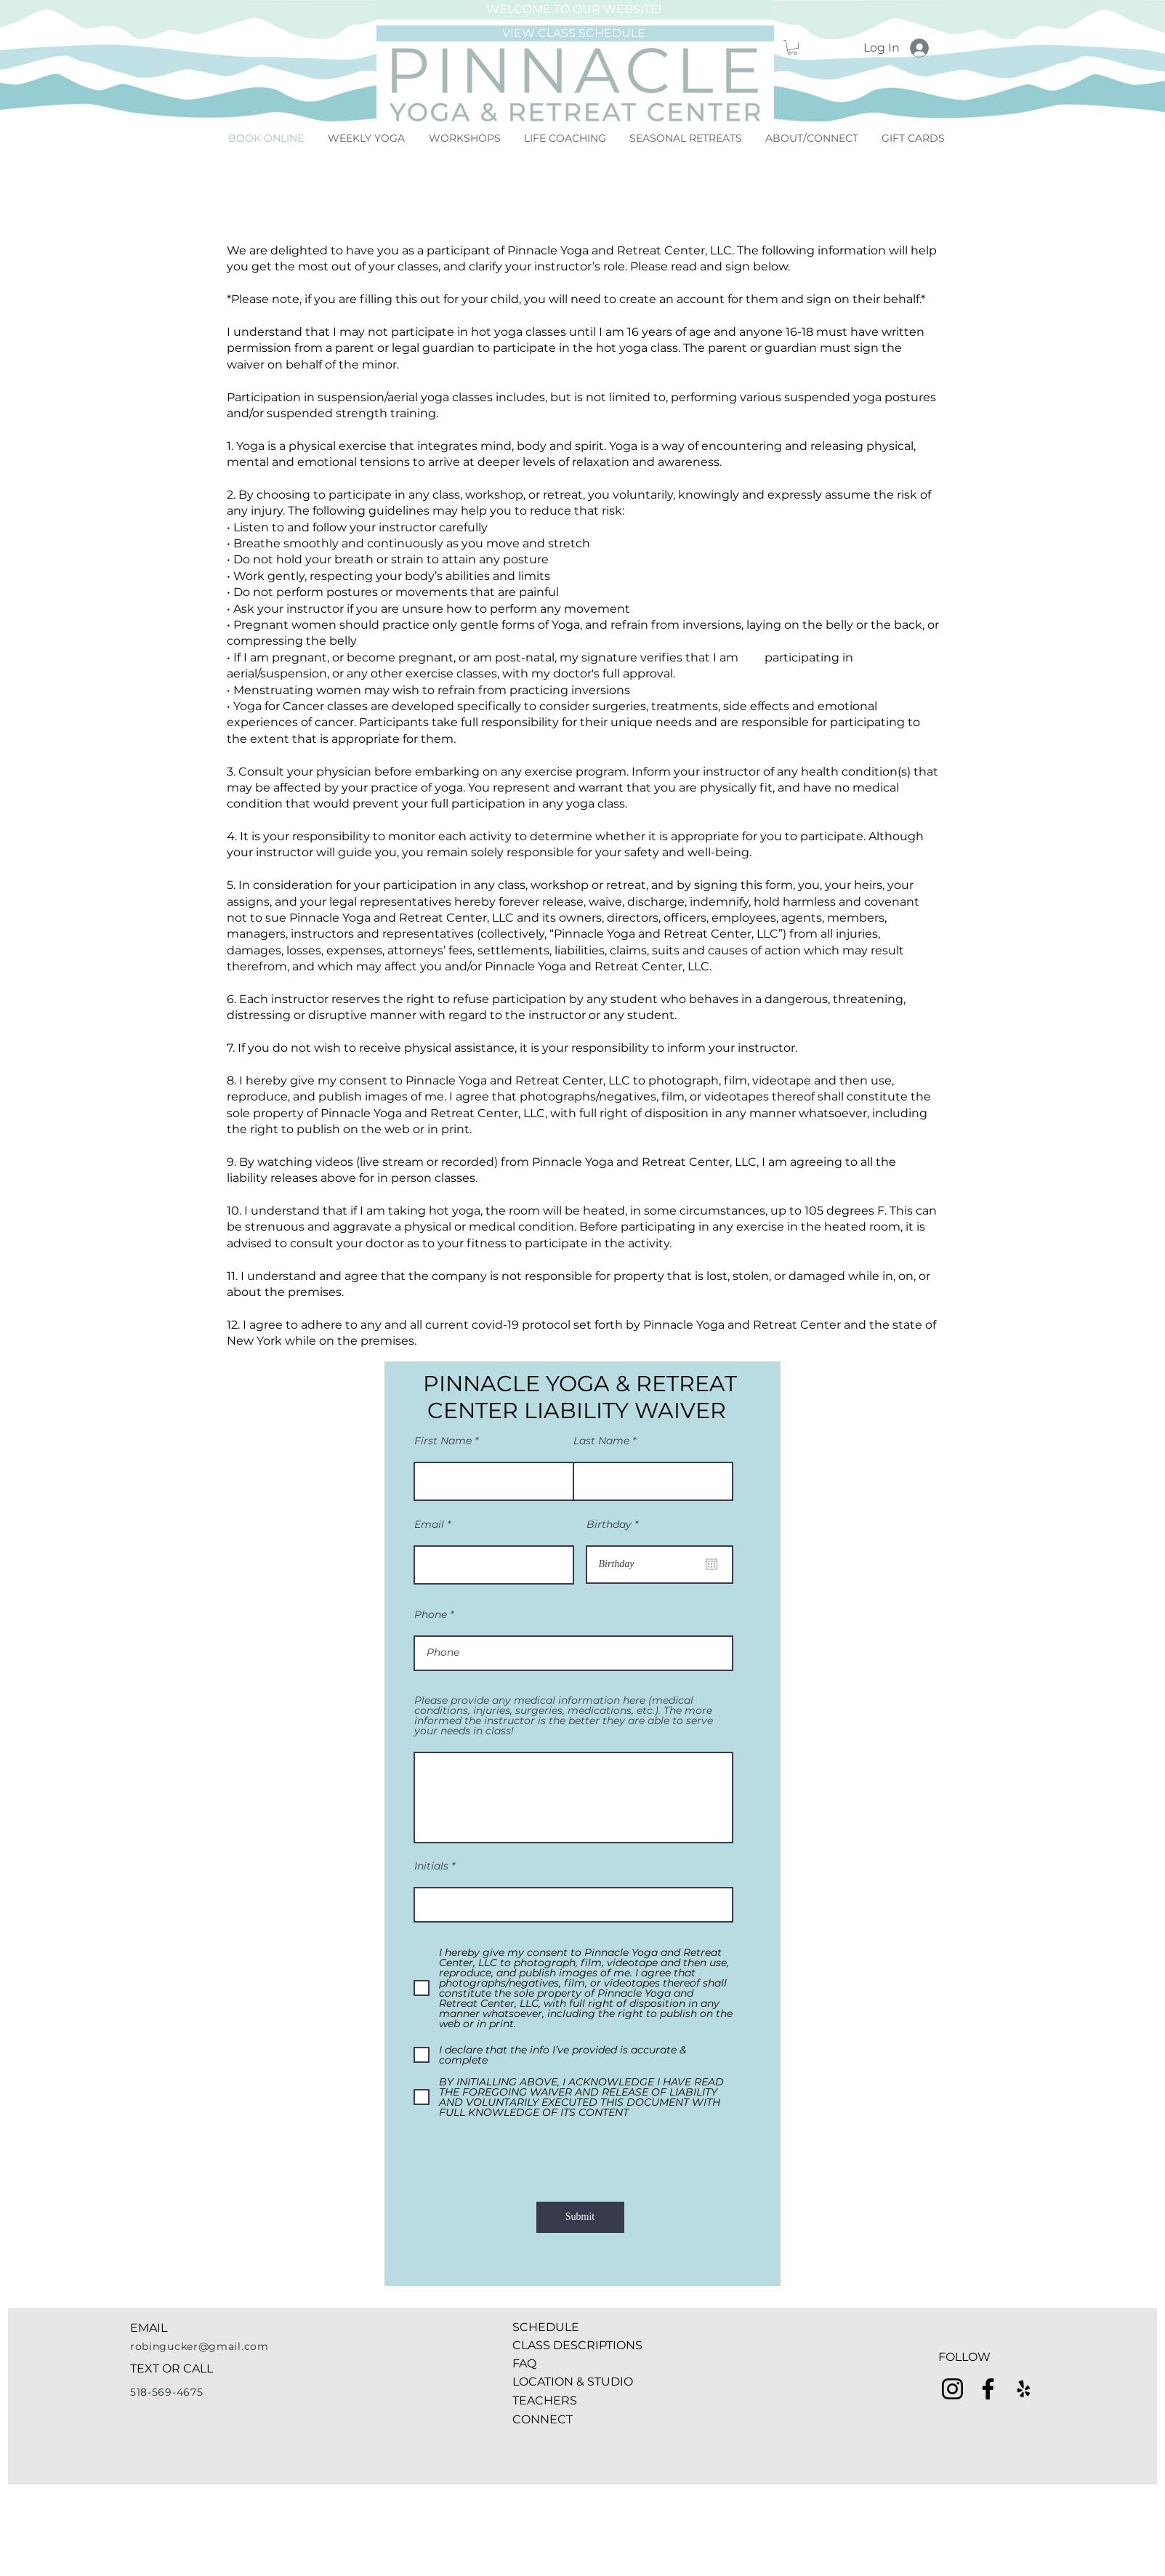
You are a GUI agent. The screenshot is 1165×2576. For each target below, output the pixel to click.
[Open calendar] (711, 1564)
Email (429, 1524)
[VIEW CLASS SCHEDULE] (575, 33)
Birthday (615, 1524)
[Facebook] (988, 2389)
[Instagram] (952, 2389)
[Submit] (580, 2217)
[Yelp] (1023, 2389)
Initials (431, 1866)
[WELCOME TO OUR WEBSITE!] (575, 10)
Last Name (601, 1441)
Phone (430, 1614)
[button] (792, 47)
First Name (443, 1441)
